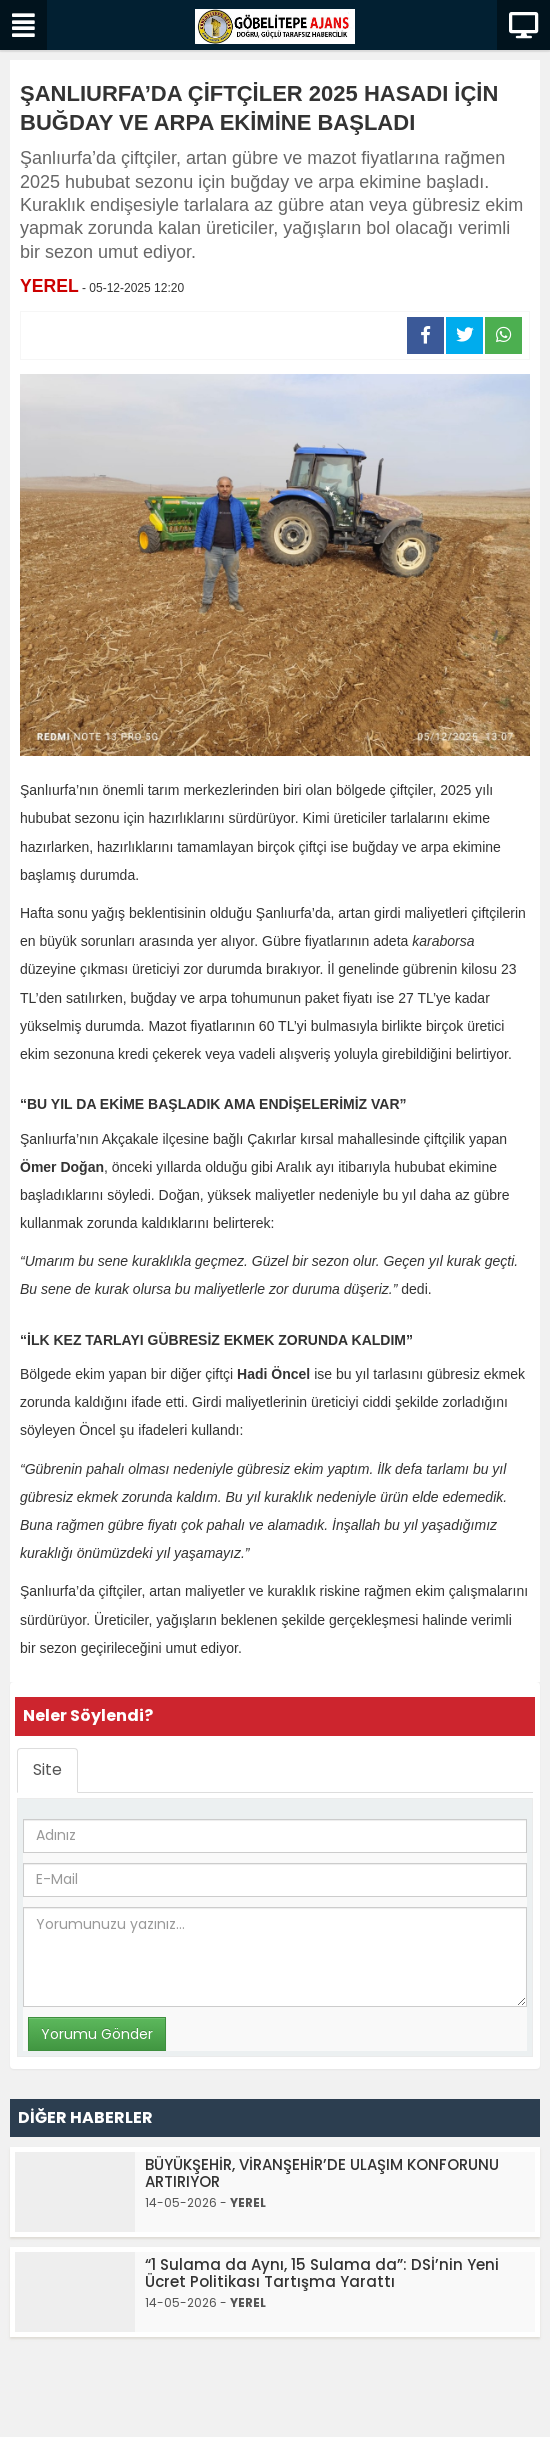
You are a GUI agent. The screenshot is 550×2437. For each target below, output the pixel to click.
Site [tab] (47, 1769)
